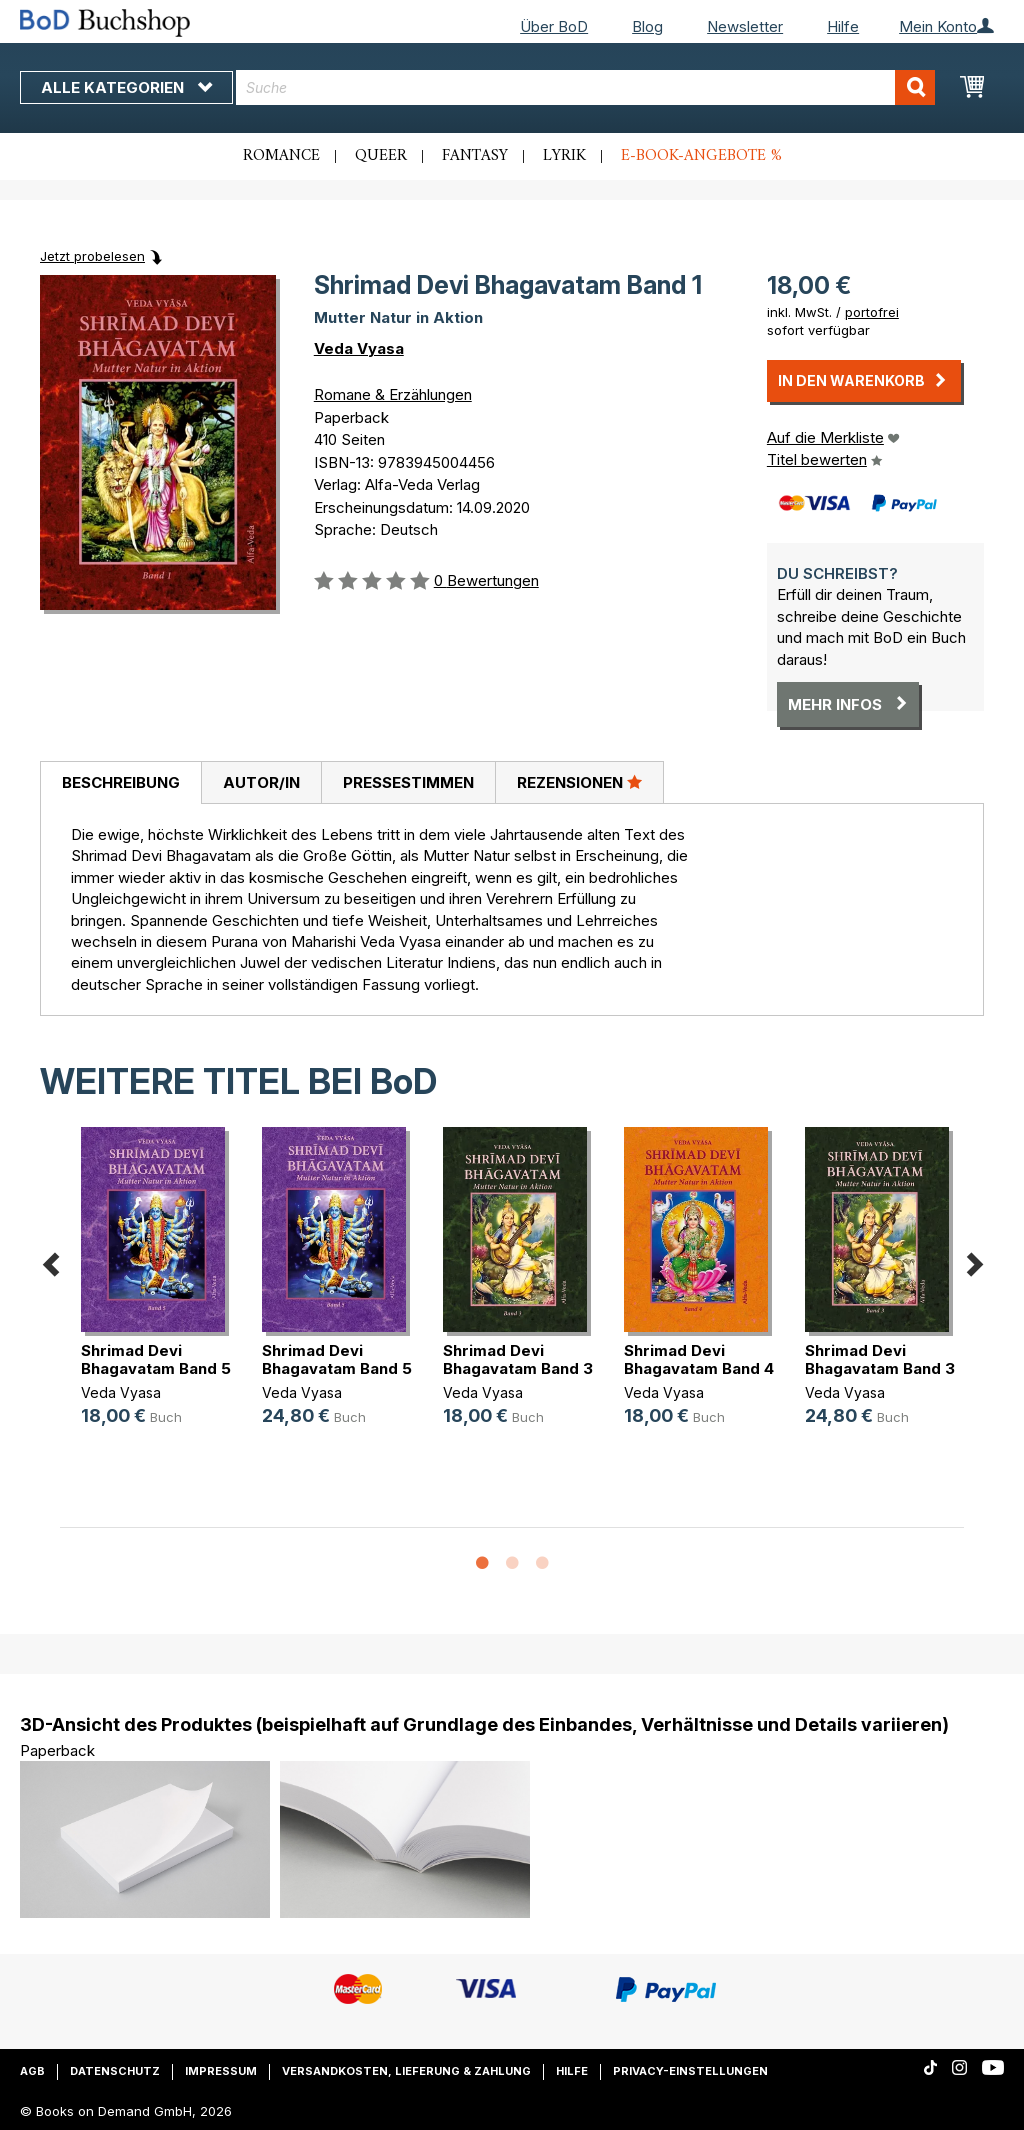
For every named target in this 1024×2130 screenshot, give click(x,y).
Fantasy (475, 156)
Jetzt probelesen (92, 256)
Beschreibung (121, 782)
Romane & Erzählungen (393, 394)
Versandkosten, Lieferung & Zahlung (406, 2071)
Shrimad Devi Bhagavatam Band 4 (699, 1359)
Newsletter (745, 26)
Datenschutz (115, 2071)
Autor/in (261, 782)
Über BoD (554, 26)
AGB (32, 2071)
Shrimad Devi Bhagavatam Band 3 (518, 1359)
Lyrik (564, 156)
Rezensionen (579, 782)
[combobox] (585, 87)
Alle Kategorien (126, 87)
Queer (381, 156)
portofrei (872, 312)
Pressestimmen (408, 782)
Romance (281, 156)
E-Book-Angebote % (701, 156)
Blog (647, 26)
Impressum (221, 2071)
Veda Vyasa (359, 348)
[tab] (120, 783)
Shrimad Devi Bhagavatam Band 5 (156, 1359)
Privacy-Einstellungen (690, 2071)
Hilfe (843, 26)
